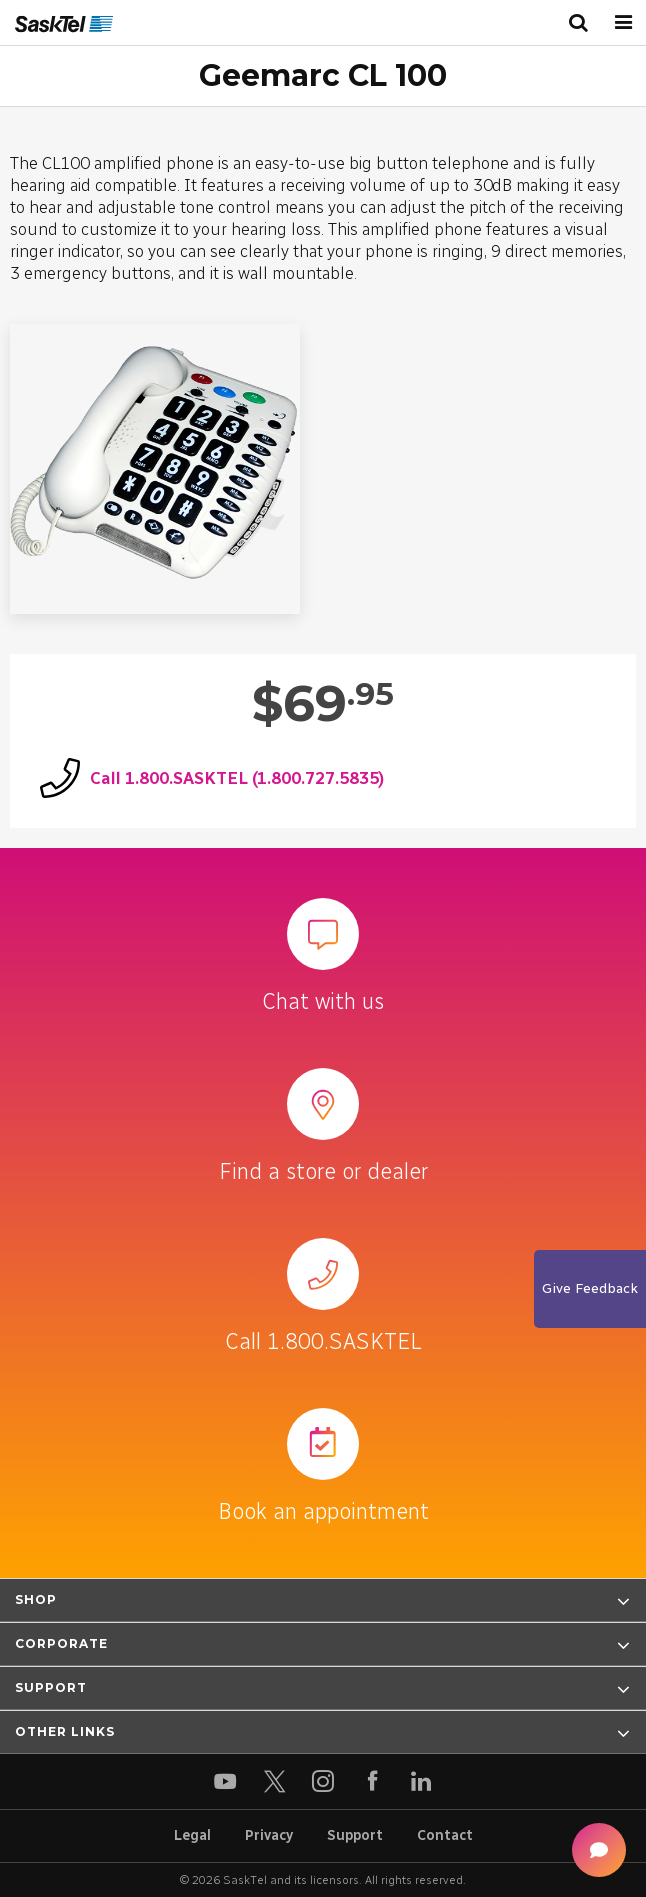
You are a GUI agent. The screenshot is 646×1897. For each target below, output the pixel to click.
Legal (192, 1835)
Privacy (269, 1835)
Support (355, 1835)
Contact (445, 1835)
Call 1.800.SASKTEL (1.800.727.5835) (237, 778)
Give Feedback (590, 1288)
